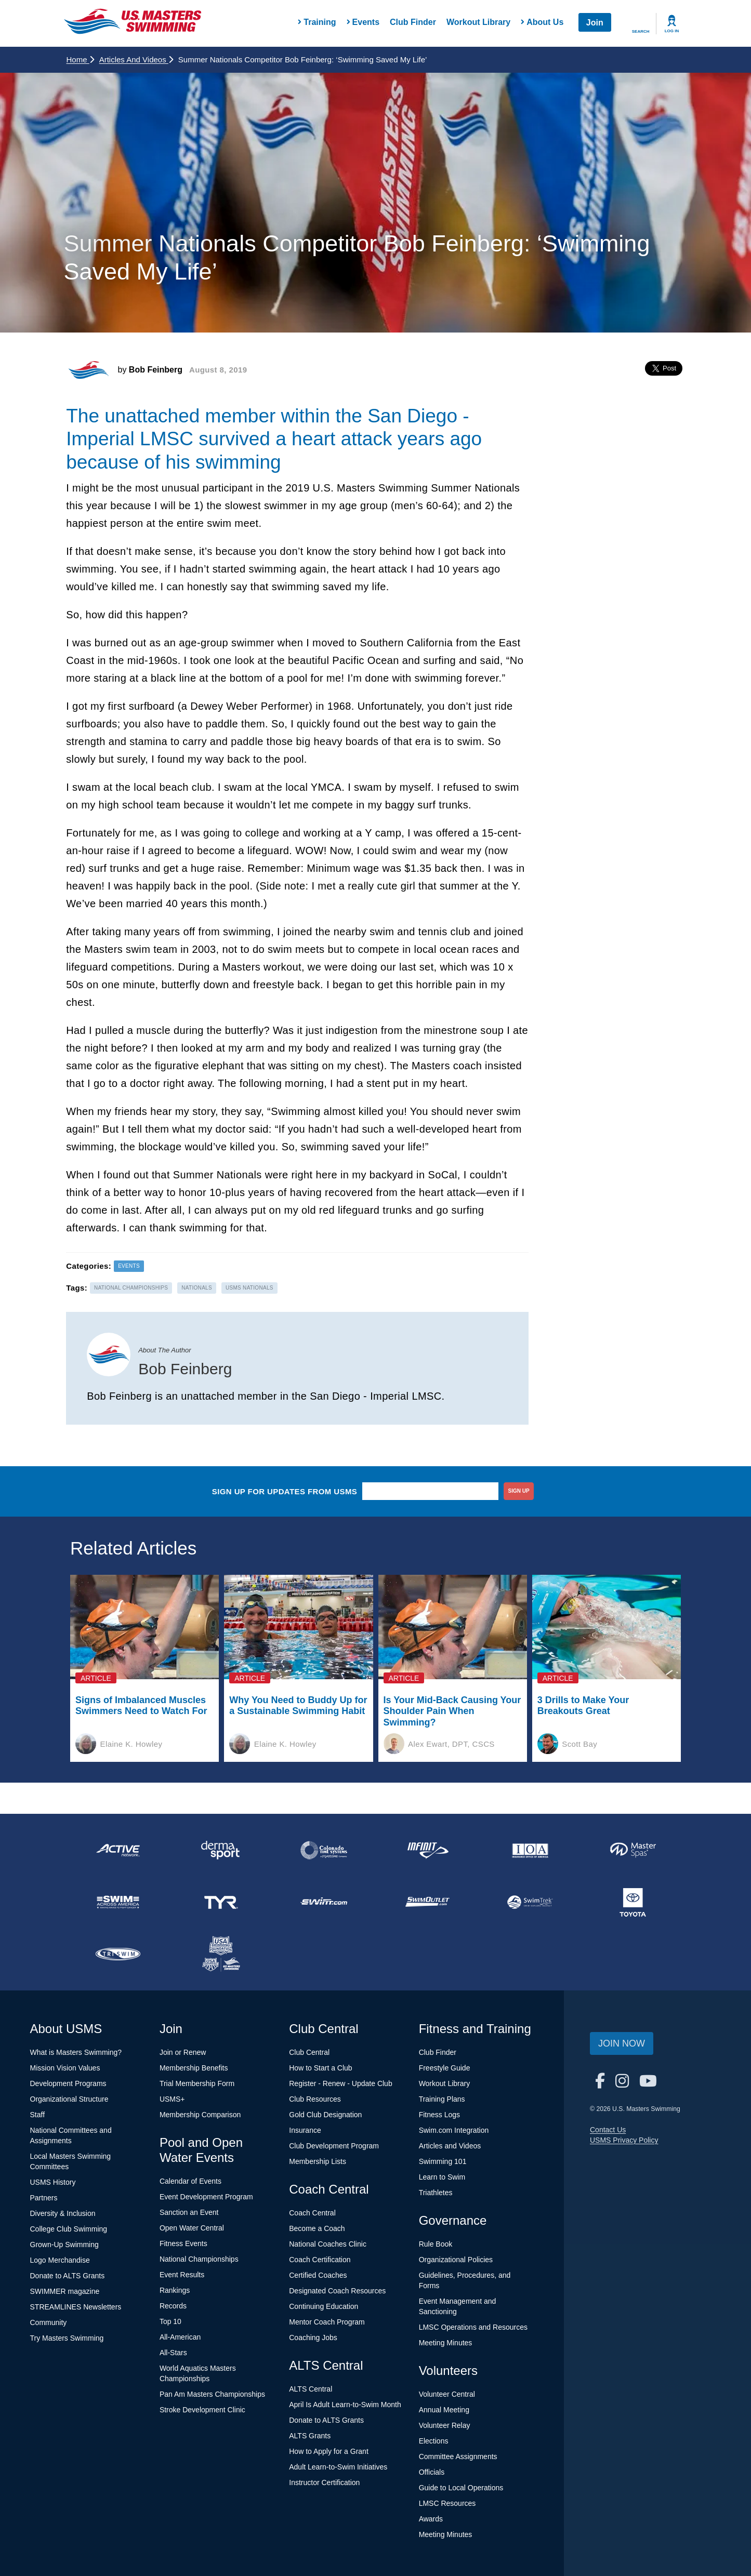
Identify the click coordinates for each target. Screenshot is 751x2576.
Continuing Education (323, 2306)
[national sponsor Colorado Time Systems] (324, 1850)
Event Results (182, 2274)
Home (80, 59)
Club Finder (413, 22)
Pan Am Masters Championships (212, 2394)
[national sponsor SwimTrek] (530, 1902)
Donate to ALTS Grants (67, 2276)
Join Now (621, 2043)
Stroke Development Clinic (202, 2410)
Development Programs (68, 2083)
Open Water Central (192, 2228)
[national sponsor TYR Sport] (221, 1902)
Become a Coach (317, 2228)
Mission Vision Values (65, 2068)
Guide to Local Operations (461, 2488)
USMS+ (172, 2099)
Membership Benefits (194, 2068)
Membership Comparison (200, 2114)
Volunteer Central (447, 2394)
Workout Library (478, 22)
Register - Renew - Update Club (340, 2083)
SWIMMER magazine (65, 2291)
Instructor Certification (324, 2482)
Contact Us (608, 2130)
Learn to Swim (442, 2177)
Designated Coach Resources (337, 2291)
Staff (37, 2114)
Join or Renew (183, 2052)
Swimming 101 (443, 2161)
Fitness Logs (439, 2114)
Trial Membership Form (197, 2083)
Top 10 (170, 2321)
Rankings (175, 2290)
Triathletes (436, 2192)
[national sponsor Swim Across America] (118, 1902)
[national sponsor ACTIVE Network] (118, 1850)
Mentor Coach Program (327, 2322)
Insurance (305, 2130)
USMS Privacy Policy (624, 2140)
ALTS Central (310, 2389)
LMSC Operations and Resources (473, 2327)
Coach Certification (319, 2259)
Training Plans (442, 2099)
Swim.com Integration (454, 2130)
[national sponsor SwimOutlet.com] (427, 1902)
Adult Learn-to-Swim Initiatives (338, 2467)
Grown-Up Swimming (64, 2244)
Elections (434, 2441)
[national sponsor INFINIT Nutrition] (427, 1850)
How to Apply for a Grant (328, 2451)
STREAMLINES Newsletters (76, 2307)
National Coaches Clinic (327, 2244)
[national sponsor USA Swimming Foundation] (221, 1954)
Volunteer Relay (444, 2425)
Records (173, 2306)
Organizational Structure (69, 2099)
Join (594, 22)
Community (48, 2322)
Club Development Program (334, 2146)
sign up (519, 1491)
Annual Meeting (444, 2410)
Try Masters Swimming (67, 2338)
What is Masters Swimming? (76, 2052)
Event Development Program (206, 2197)
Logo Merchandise (60, 2260)
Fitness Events (183, 2243)
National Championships (199, 2259)
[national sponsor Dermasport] (221, 1850)
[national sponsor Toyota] (633, 1902)
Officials (432, 2472)
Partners (44, 2198)
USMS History (53, 2182)
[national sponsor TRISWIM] (118, 1954)
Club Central (309, 2052)
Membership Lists (317, 2161)
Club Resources (315, 2099)
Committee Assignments (458, 2456)
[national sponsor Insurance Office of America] (530, 1850)
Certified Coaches (318, 2275)
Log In (672, 31)
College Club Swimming (69, 2229)
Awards (431, 2519)
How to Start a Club (320, 2068)
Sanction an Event (189, 2212)
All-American (180, 2337)
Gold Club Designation (325, 2114)
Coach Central (312, 2213)
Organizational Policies (456, 2259)
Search (641, 31)
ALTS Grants (310, 2436)
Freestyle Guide (444, 2068)
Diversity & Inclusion (63, 2213)
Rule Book (436, 2244)
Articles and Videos (136, 59)
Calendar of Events (190, 2181)
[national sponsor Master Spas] (633, 1850)
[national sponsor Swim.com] (324, 1902)
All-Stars (173, 2352)
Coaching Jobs (313, 2337)
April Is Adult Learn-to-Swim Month (345, 2404)
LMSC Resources (447, 2503)
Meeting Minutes (445, 2343)
